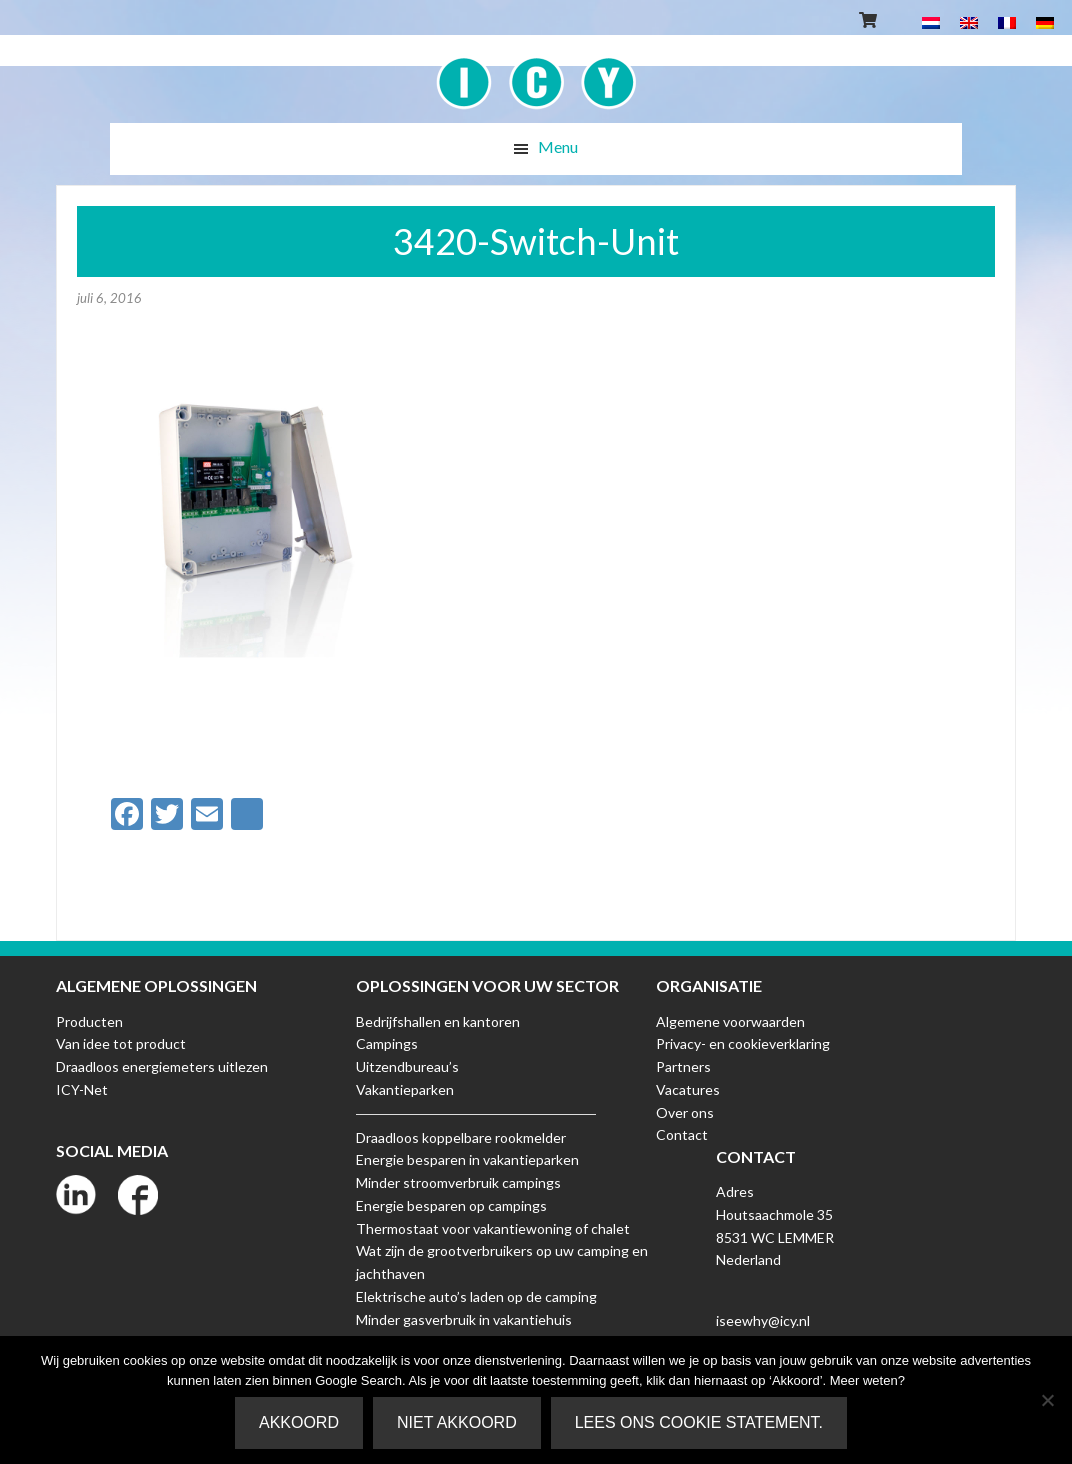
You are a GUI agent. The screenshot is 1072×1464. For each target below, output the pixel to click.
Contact (682, 1134)
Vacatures (688, 1089)
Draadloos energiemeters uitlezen (162, 1066)
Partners (683, 1066)
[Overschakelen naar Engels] (969, 21)
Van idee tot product (121, 1043)
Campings (387, 1043)
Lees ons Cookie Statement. (699, 1422)
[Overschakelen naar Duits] (1045, 21)
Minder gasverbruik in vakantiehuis (464, 1319)
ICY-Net (82, 1089)
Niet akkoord (457, 1422)
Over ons (685, 1112)
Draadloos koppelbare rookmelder (461, 1137)
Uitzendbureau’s (407, 1066)
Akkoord (299, 1422)
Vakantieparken (405, 1089)
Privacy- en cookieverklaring (743, 1043)
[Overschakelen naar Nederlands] (931, 21)
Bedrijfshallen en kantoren (438, 1021)
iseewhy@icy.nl (763, 1320)
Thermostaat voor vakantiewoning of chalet (493, 1228)
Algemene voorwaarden (730, 1021)
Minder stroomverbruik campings (458, 1182)
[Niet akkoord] (1047, 1400)
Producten (89, 1021)
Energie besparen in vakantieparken (467, 1159)
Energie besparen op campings (451, 1205)
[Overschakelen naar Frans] (1007, 21)
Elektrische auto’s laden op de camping (476, 1296)
